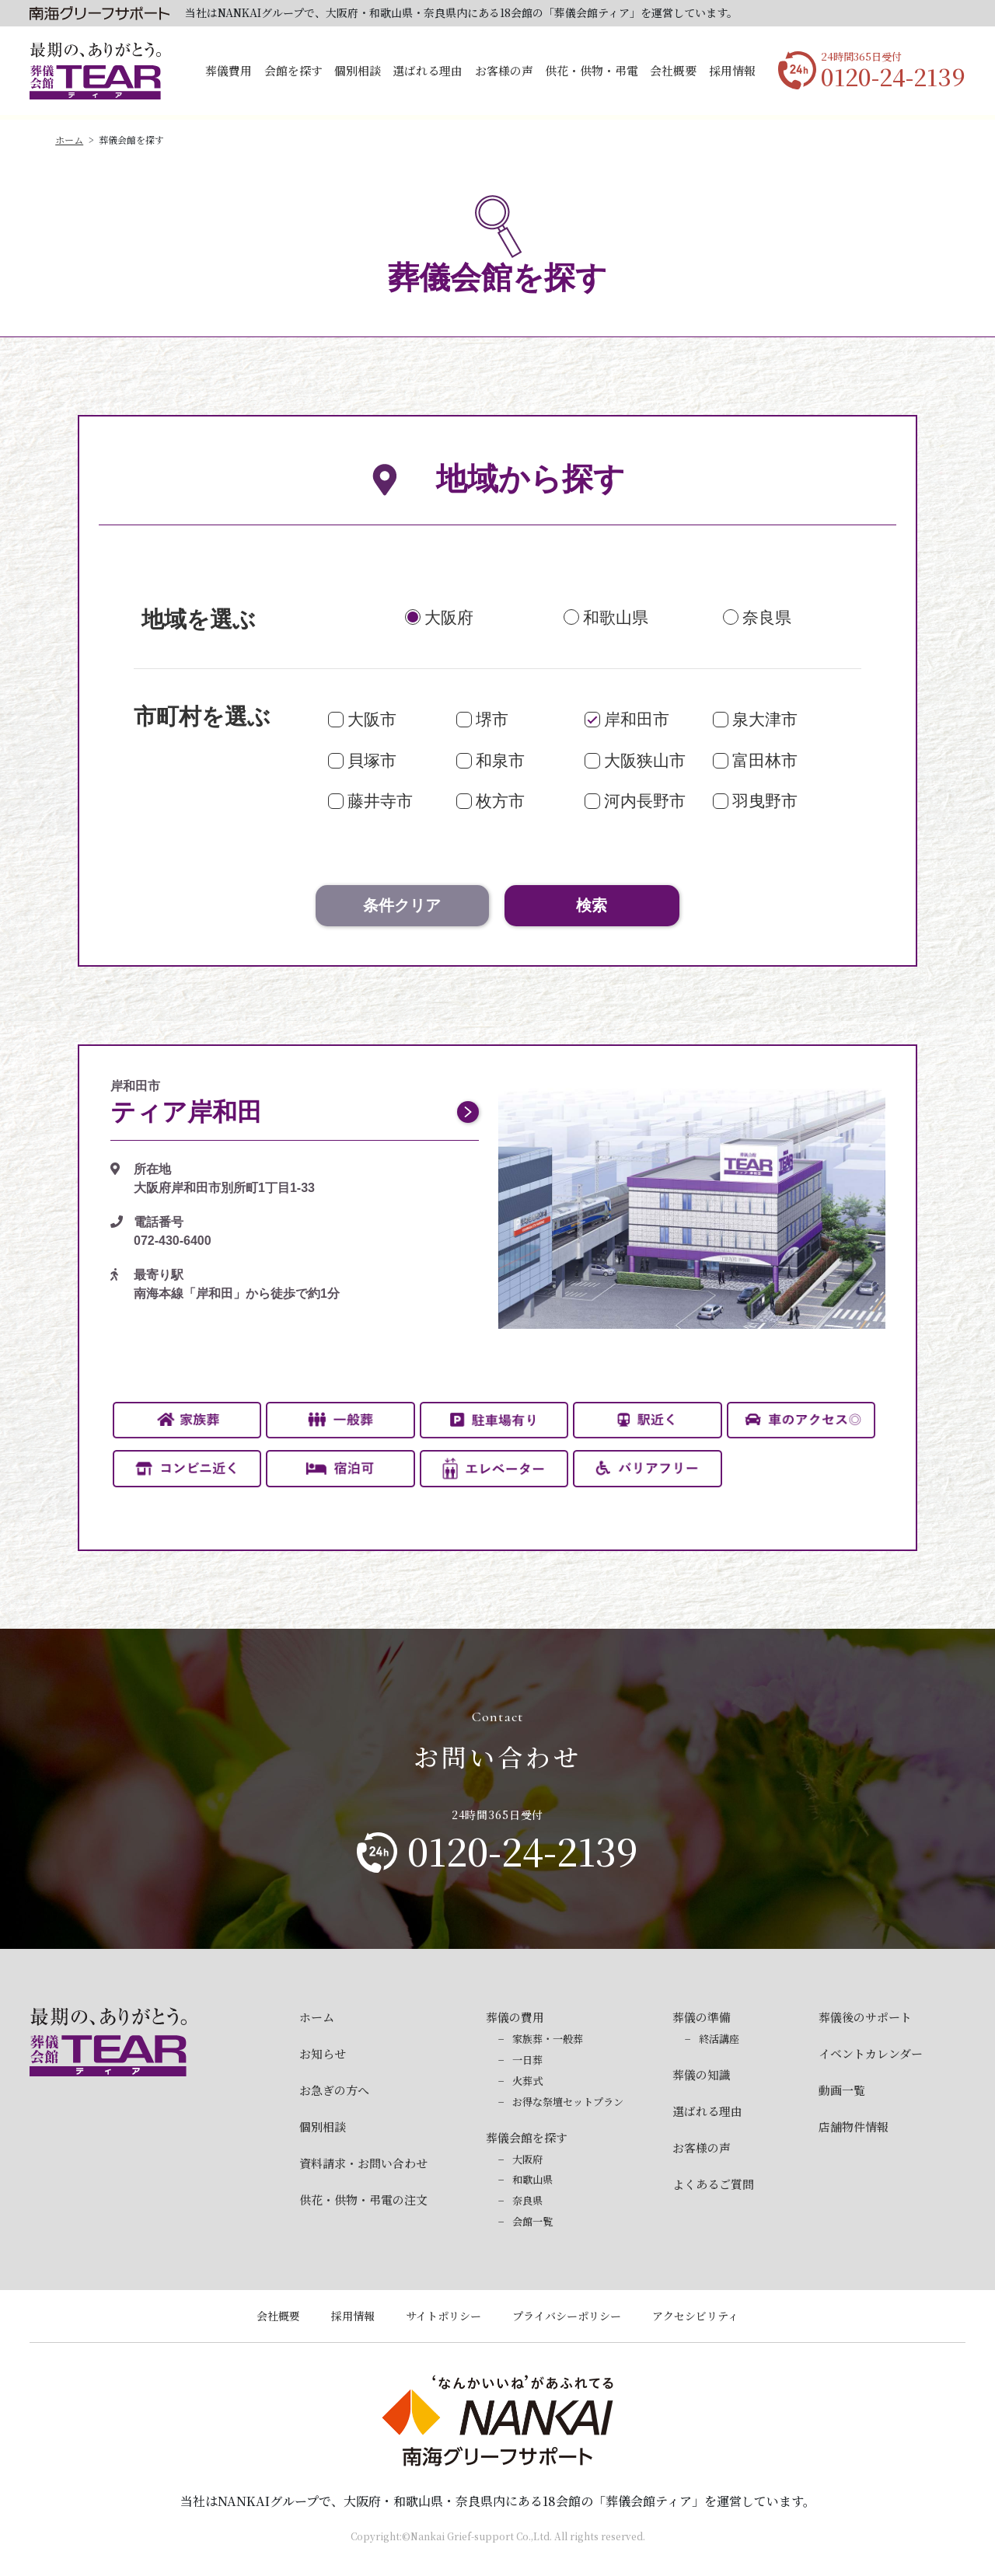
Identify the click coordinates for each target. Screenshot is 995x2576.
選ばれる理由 (428, 70)
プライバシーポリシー (566, 2315)
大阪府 (448, 617)
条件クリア (402, 905)
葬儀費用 (228, 70)
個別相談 (357, 70)
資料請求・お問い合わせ (363, 2163)
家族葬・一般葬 (547, 2038)
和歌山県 (615, 617)
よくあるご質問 (713, 2184)
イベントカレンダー (871, 2053)
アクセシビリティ (695, 2315)
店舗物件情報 (854, 2126)
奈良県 (766, 617)
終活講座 (719, 2038)
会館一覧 (532, 2221)
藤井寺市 (380, 801)
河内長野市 (645, 801)
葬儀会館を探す (526, 2137)
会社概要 (673, 70)
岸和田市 (636, 719)
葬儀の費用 (515, 2017)
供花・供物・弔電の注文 (363, 2199)
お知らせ (322, 2053)
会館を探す (293, 70)
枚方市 (500, 801)
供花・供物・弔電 (591, 70)
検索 (591, 905)
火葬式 (527, 2080)
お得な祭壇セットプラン (567, 2101)
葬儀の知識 (701, 2074)
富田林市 (765, 760)
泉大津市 (765, 719)
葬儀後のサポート (865, 2017)
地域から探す (498, 479)
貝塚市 (371, 760)
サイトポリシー (443, 2315)
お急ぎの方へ (334, 2090)
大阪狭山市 (645, 760)
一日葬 (527, 2059)
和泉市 (500, 760)
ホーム (69, 139)
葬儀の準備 (701, 2017)
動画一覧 (842, 2090)
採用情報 (732, 70)
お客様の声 (504, 70)
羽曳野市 (765, 801)
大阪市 (371, 719)
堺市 (492, 719)
